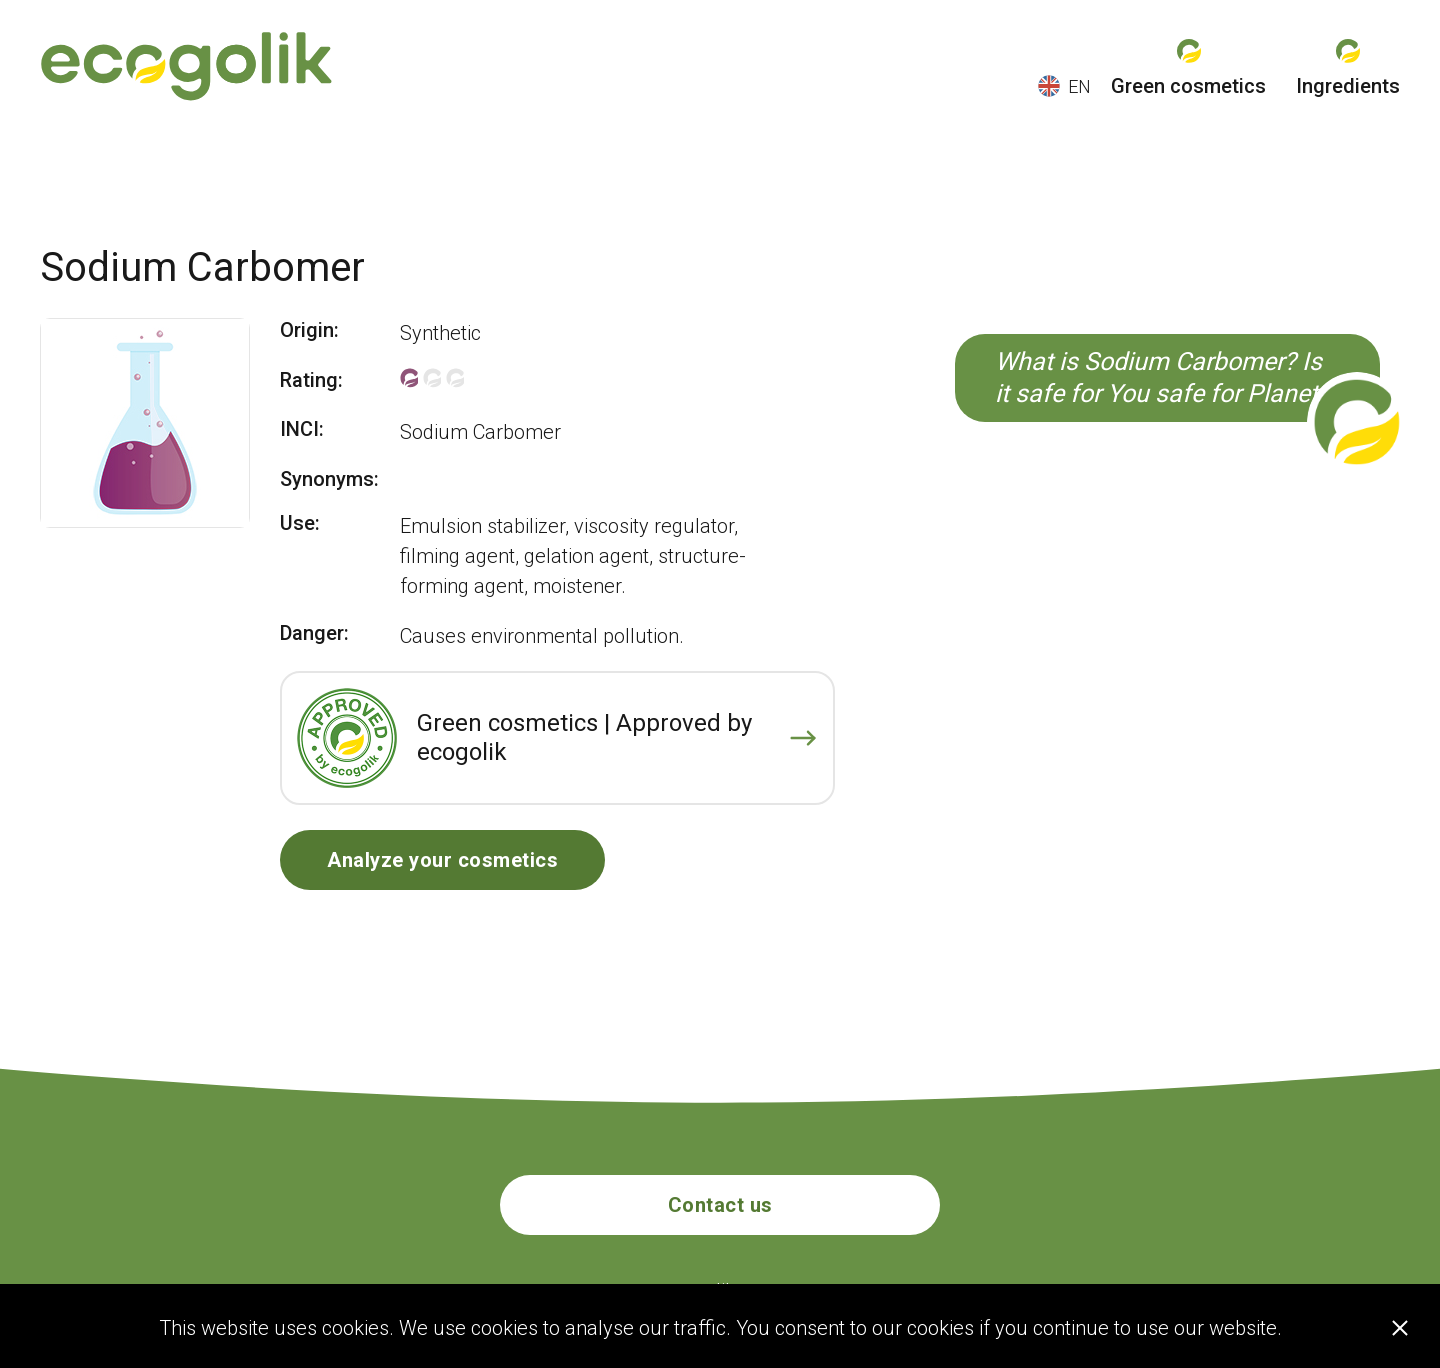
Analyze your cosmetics (442, 860)
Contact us (720, 1205)
